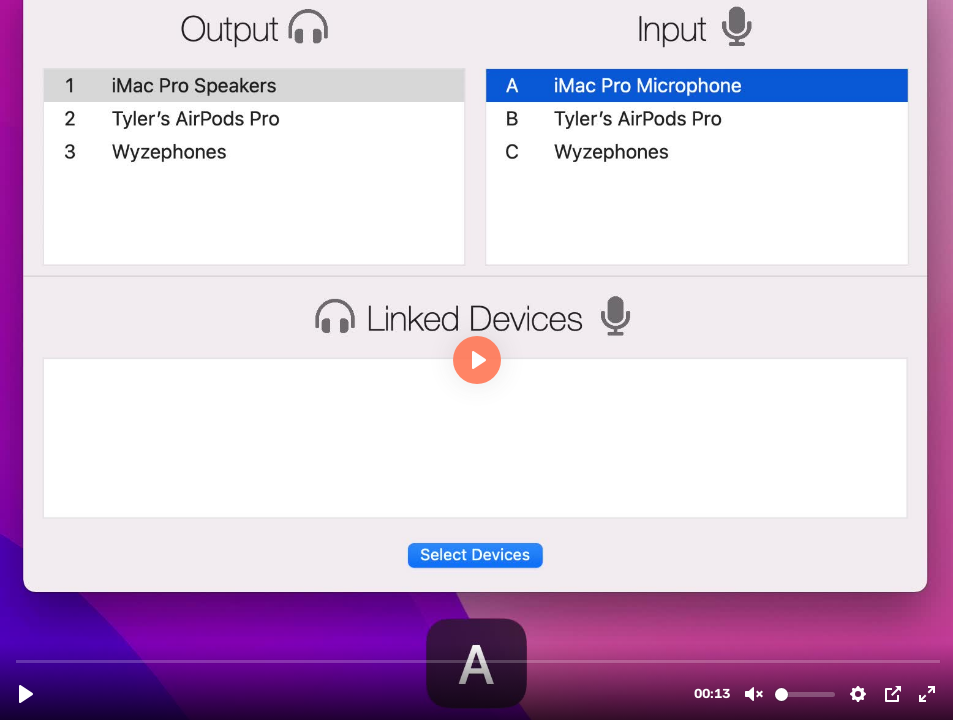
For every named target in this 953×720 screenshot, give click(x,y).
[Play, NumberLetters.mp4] (26, 694)
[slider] (478, 660)
